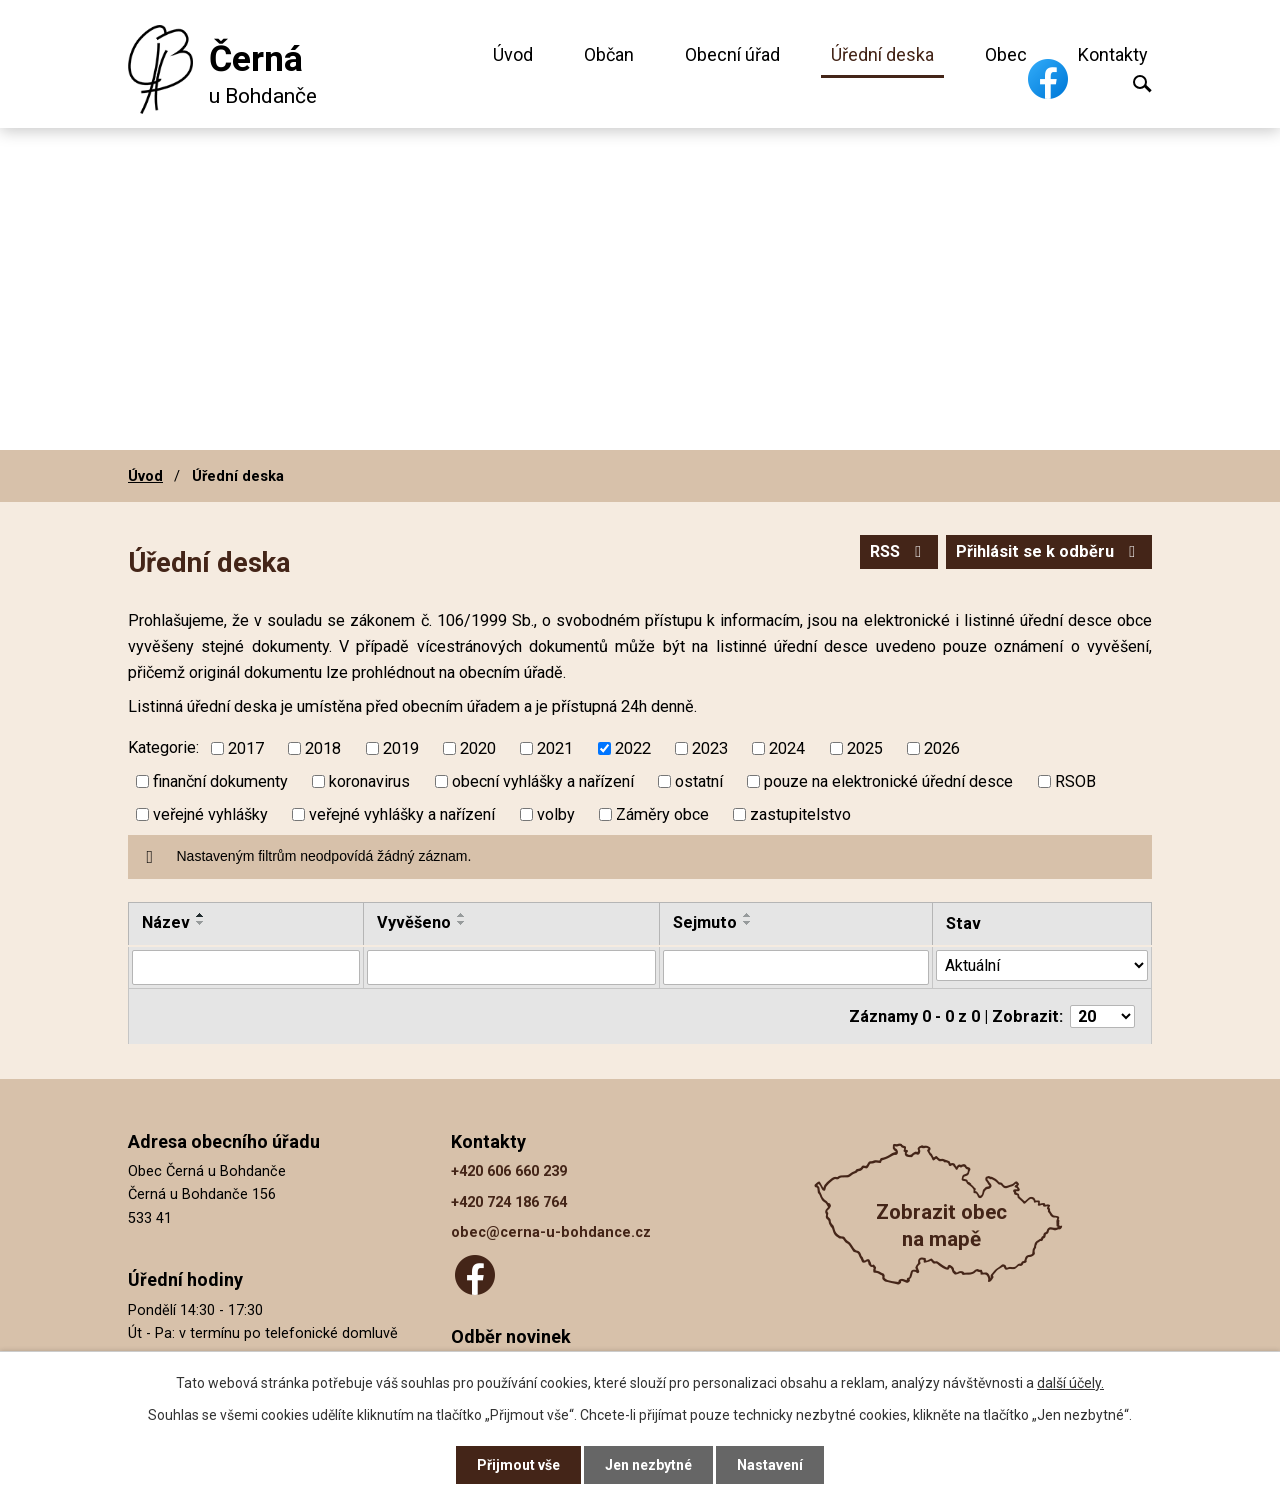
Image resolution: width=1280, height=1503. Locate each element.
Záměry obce (662, 814)
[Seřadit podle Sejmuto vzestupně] (748, 915)
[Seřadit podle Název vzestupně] (201, 915)
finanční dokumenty (220, 781)
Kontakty (1113, 54)
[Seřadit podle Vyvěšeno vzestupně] (462, 915)
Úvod (513, 54)
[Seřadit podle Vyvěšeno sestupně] (462, 923)
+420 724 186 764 (509, 1201)
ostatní (699, 781)
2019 (401, 748)
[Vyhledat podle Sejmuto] (796, 967)
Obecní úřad (732, 54)
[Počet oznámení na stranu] (1102, 1016)
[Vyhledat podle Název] (246, 967)
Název (166, 922)
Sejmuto (705, 922)
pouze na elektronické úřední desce (888, 781)
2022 (633, 748)
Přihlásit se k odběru (1049, 551)
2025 (865, 748)
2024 (787, 748)
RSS (899, 551)
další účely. (1070, 1383)
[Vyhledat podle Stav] (1042, 965)
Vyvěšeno (414, 922)
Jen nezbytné (648, 1465)
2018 (323, 748)
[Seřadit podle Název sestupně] (201, 923)
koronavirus (369, 781)
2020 (478, 748)
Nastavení (770, 1465)
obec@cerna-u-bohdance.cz (551, 1232)
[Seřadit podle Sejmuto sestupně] (748, 923)
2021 (555, 748)
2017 (246, 748)
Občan (609, 54)
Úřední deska (882, 54)
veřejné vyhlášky (210, 814)
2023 (710, 748)
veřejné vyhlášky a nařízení (402, 814)
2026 (942, 748)
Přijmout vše (518, 1465)
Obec (1006, 54)
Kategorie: (163, 747)
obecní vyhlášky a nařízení (543, 781)
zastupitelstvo (800, 814)
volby (556, 814)
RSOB (1075, 781)
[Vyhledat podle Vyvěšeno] (512, 967)
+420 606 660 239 (509, 1171)
